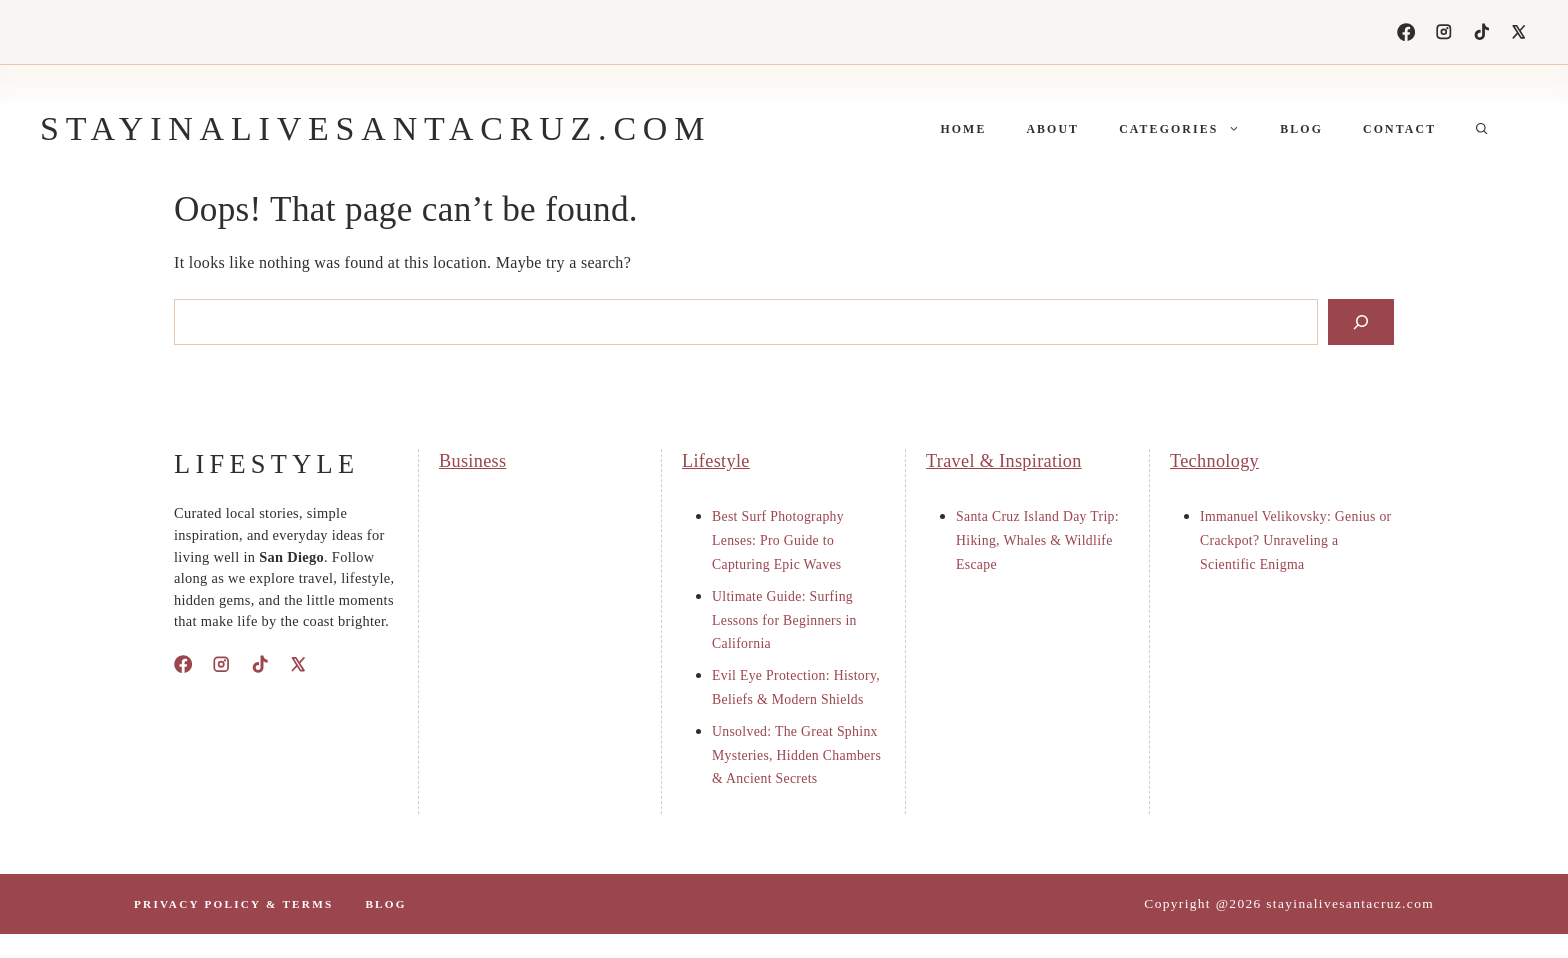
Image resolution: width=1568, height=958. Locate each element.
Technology (1214, 461)
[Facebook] (1406, 32)
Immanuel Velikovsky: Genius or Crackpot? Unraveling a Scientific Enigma (1296, 540)
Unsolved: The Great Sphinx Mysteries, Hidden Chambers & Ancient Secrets (796, 755)
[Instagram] (1444, 32)
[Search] (1361, 322)
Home (963, 129)
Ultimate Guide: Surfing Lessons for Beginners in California (784, 620)
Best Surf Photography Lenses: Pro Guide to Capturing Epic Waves (778, 540)
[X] (1519, 32)
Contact (1399, 129)
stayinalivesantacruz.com (375, 128)
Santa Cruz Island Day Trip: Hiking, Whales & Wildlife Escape (1037, 540)
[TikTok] (1482, 32)
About (1052, 129)
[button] (1482, 129)
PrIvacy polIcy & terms (233, 904)
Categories (1189, 129)
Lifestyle (716, 461)
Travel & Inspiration (1004, 461)
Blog (1301, 129)
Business (472, 461)
